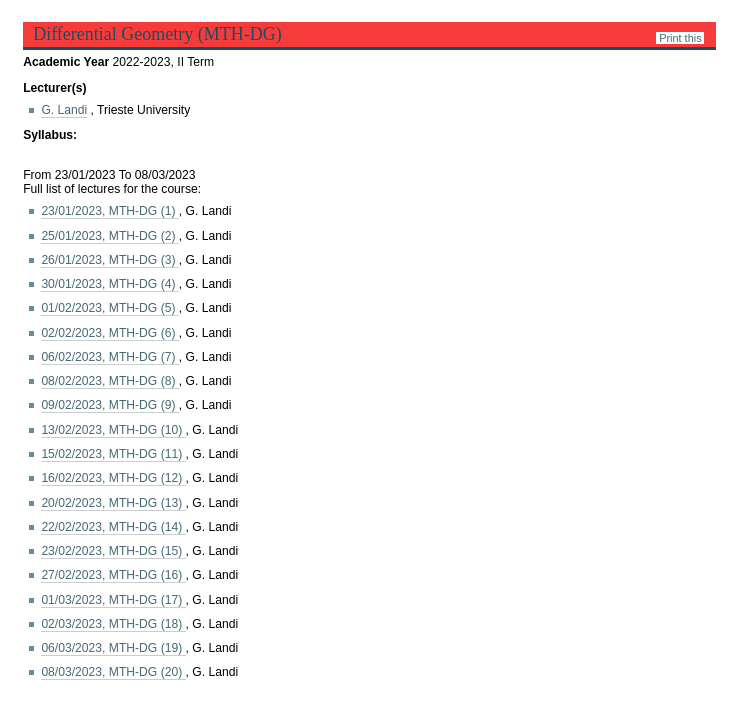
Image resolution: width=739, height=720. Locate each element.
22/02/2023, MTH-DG (113, 527)
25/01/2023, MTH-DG (109, 236)
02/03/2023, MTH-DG (113, 624)
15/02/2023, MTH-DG (113, 454)
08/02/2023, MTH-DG (109, 381)
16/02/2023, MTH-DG (113, 478)
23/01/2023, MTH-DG (109, 211)
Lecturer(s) (54, 88)
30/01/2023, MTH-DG (109, 284)
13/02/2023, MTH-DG (113, 430)
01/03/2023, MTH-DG (113, 600)
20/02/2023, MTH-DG (113, 503)
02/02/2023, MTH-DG (109, 333)
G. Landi (64, 110)
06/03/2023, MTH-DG (113, 648)
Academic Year (67, 62)
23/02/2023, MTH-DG (113, 551)
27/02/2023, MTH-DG (113, 575)
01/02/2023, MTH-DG (109, 308)
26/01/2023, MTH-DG (109, 260)
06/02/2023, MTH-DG (109, 357)
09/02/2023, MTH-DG (109, 405)
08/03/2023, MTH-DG (113, 672)
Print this (680, 38)
